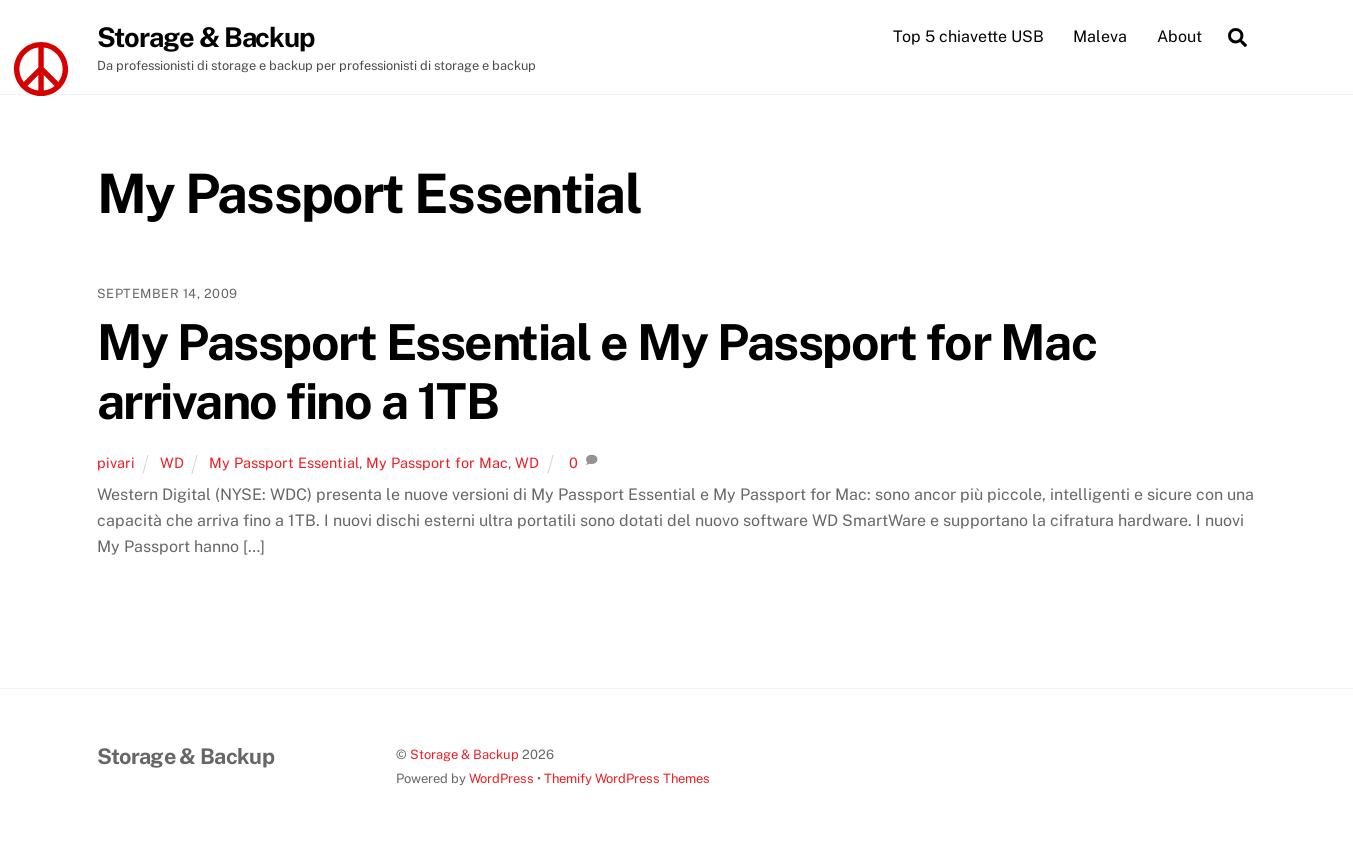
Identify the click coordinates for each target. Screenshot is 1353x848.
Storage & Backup (464, 754)
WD (172, 462)
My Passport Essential (284, 462)
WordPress (501, 778)
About (1179, 36)
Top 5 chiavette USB (968, 36)
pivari (116, 462)
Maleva (1100, 36)
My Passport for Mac (437, 462)
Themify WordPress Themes (627, 778)
